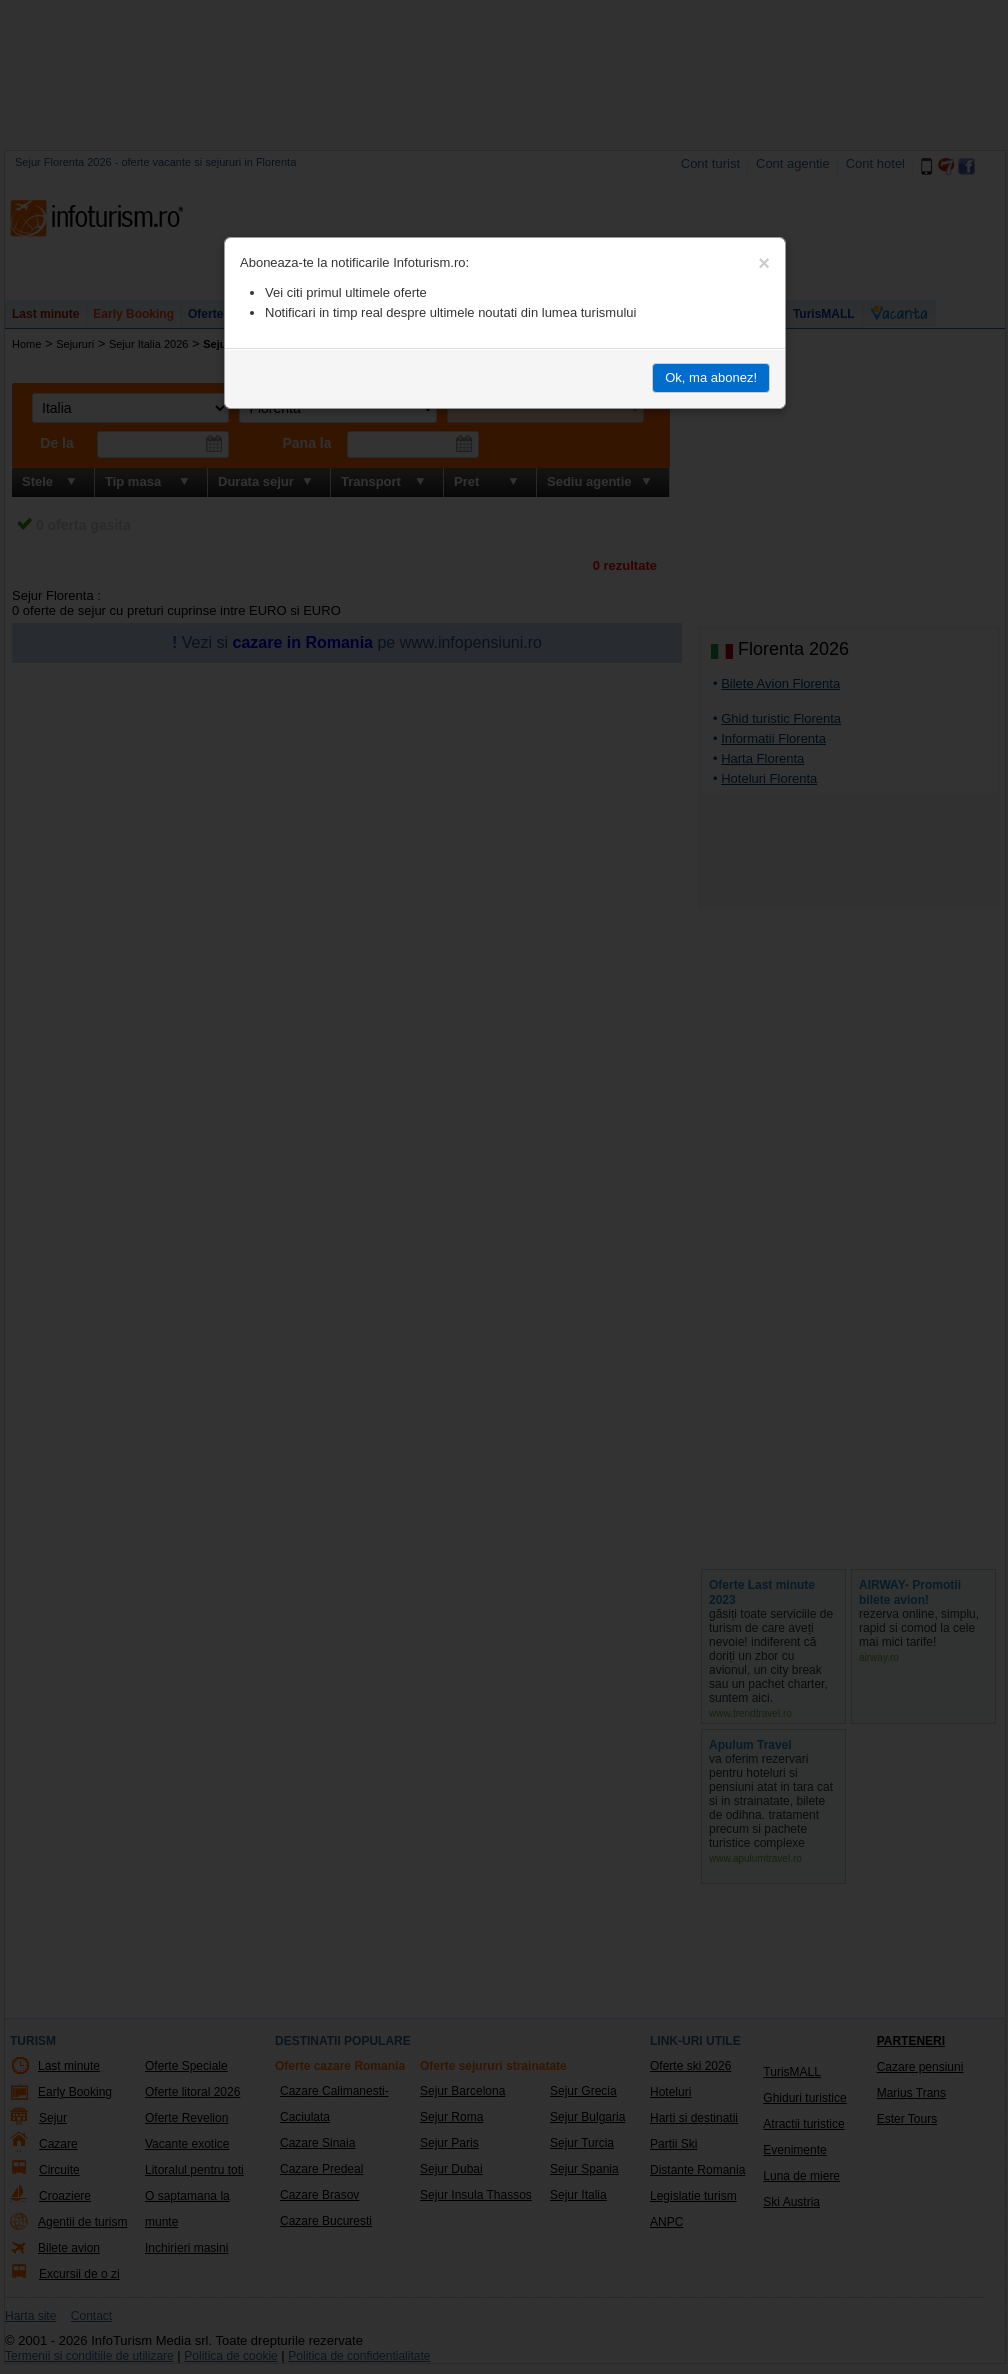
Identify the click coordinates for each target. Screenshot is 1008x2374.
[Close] (764, 263)
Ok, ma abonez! (711, 377)
